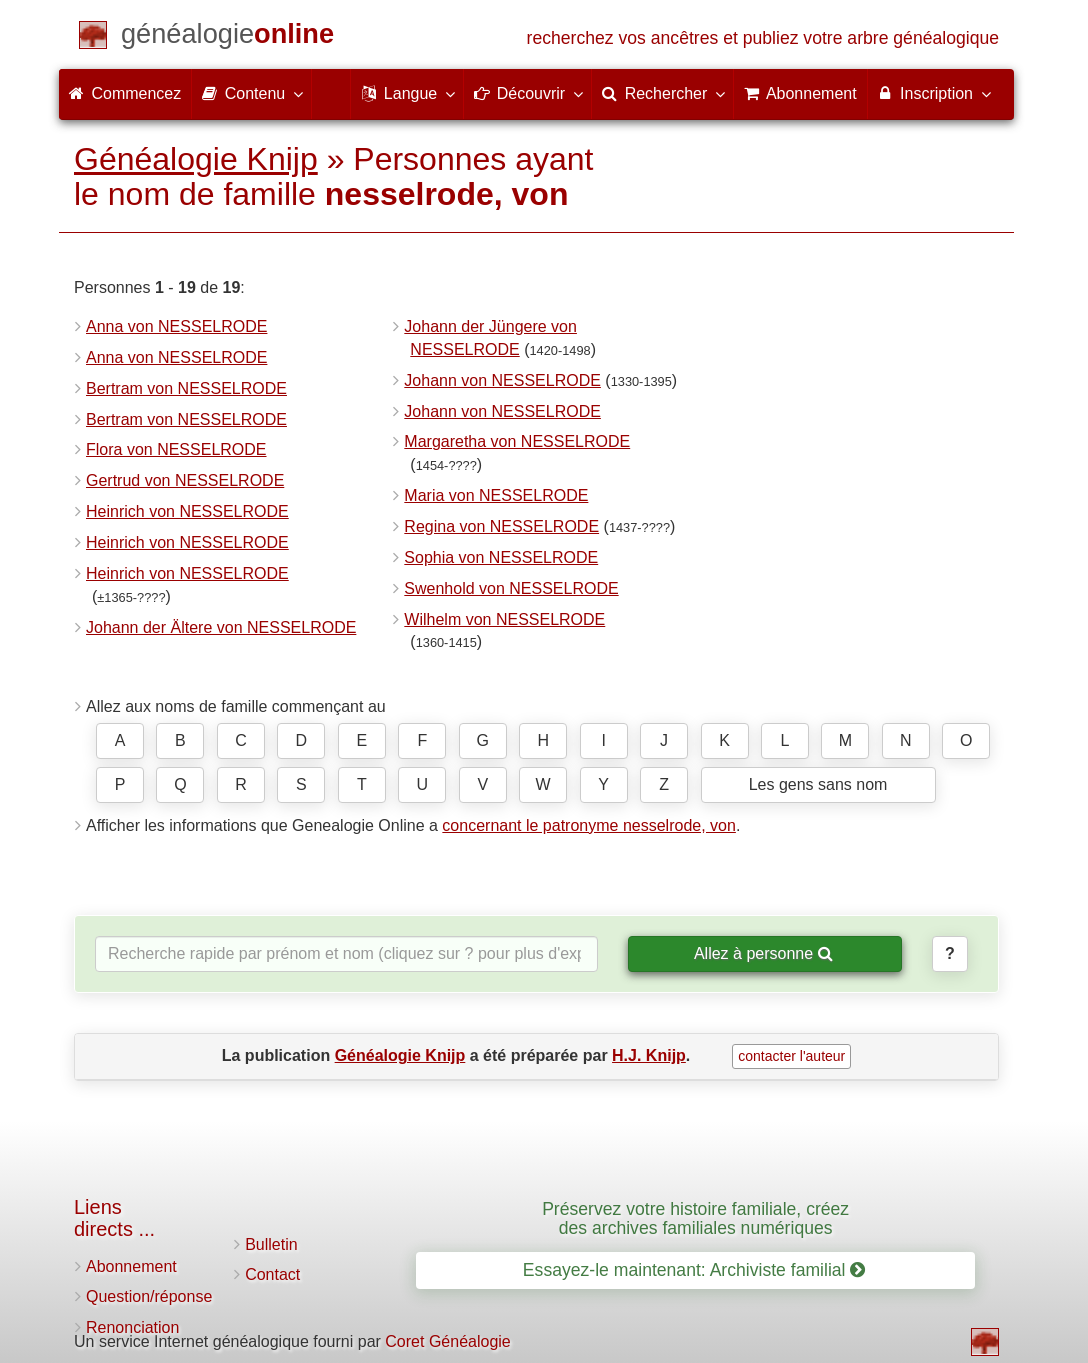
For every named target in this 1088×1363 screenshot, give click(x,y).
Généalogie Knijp (196, 159)
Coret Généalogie (447, 1341)
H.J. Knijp (649, 1055)
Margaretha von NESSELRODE (517, 441)
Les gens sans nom (818, 784)
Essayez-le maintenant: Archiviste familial (694, 1270)
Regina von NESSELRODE (501, 526)
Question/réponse (149, 1296)
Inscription (933, 93)
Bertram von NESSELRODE (186, 388)
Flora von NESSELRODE (176, 449)
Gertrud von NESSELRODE (185, 480)
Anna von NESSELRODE (176, 326)
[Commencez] (227, 37)
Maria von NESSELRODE (496, 495)
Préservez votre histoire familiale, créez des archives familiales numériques (695, 1218)
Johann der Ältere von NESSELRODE (221, 627)
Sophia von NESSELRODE (501, 557)
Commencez (125, 93)
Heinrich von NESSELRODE (187, 511)
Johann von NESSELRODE (502, 380)
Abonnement (131, 1266)
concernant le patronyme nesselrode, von (589, 825)
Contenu (251, 93)
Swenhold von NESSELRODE (511, 588)
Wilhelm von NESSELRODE (504, 619)
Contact (272, 1274)
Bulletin (271, 1244)
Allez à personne (763, 953)
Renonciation (132, 1327)
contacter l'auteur (791, 1056)
